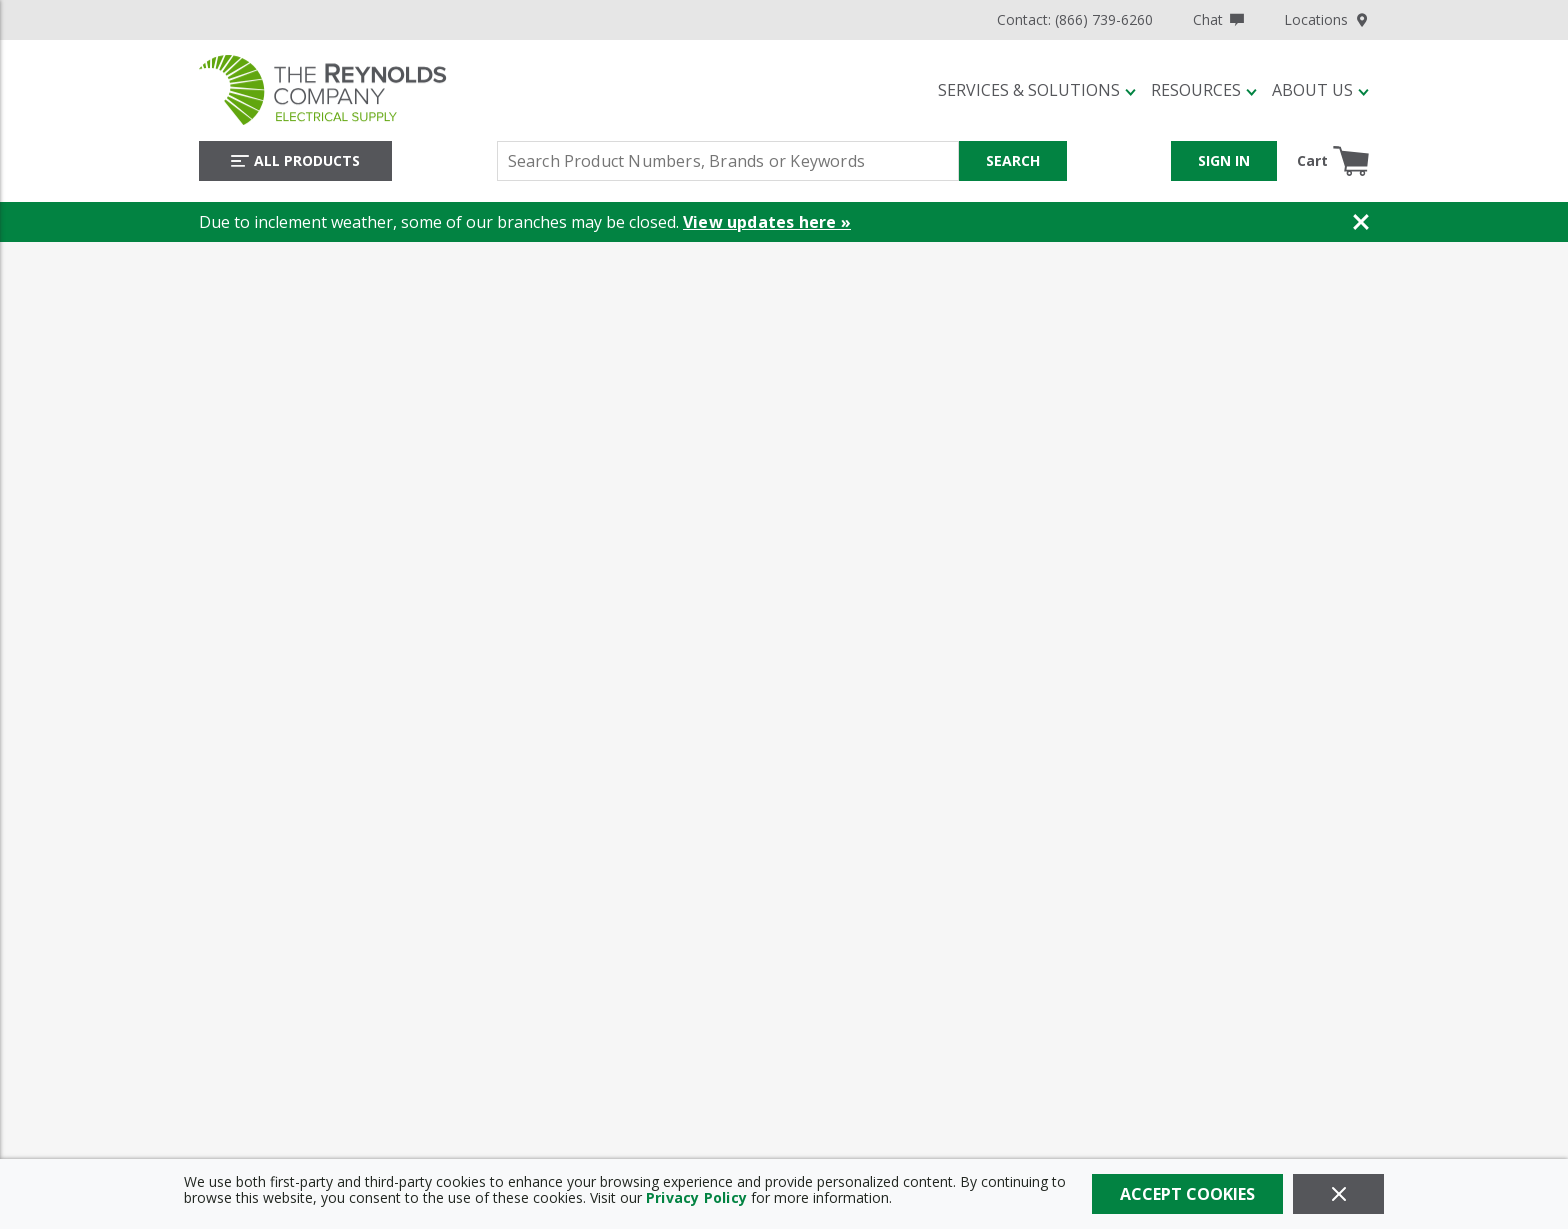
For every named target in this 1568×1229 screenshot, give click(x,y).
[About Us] (1320, 90)
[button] (1037, 90)
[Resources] (1204, 90)
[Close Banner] (1361, 222)
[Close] (1338, 1194)
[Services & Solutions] (1037, 90)
